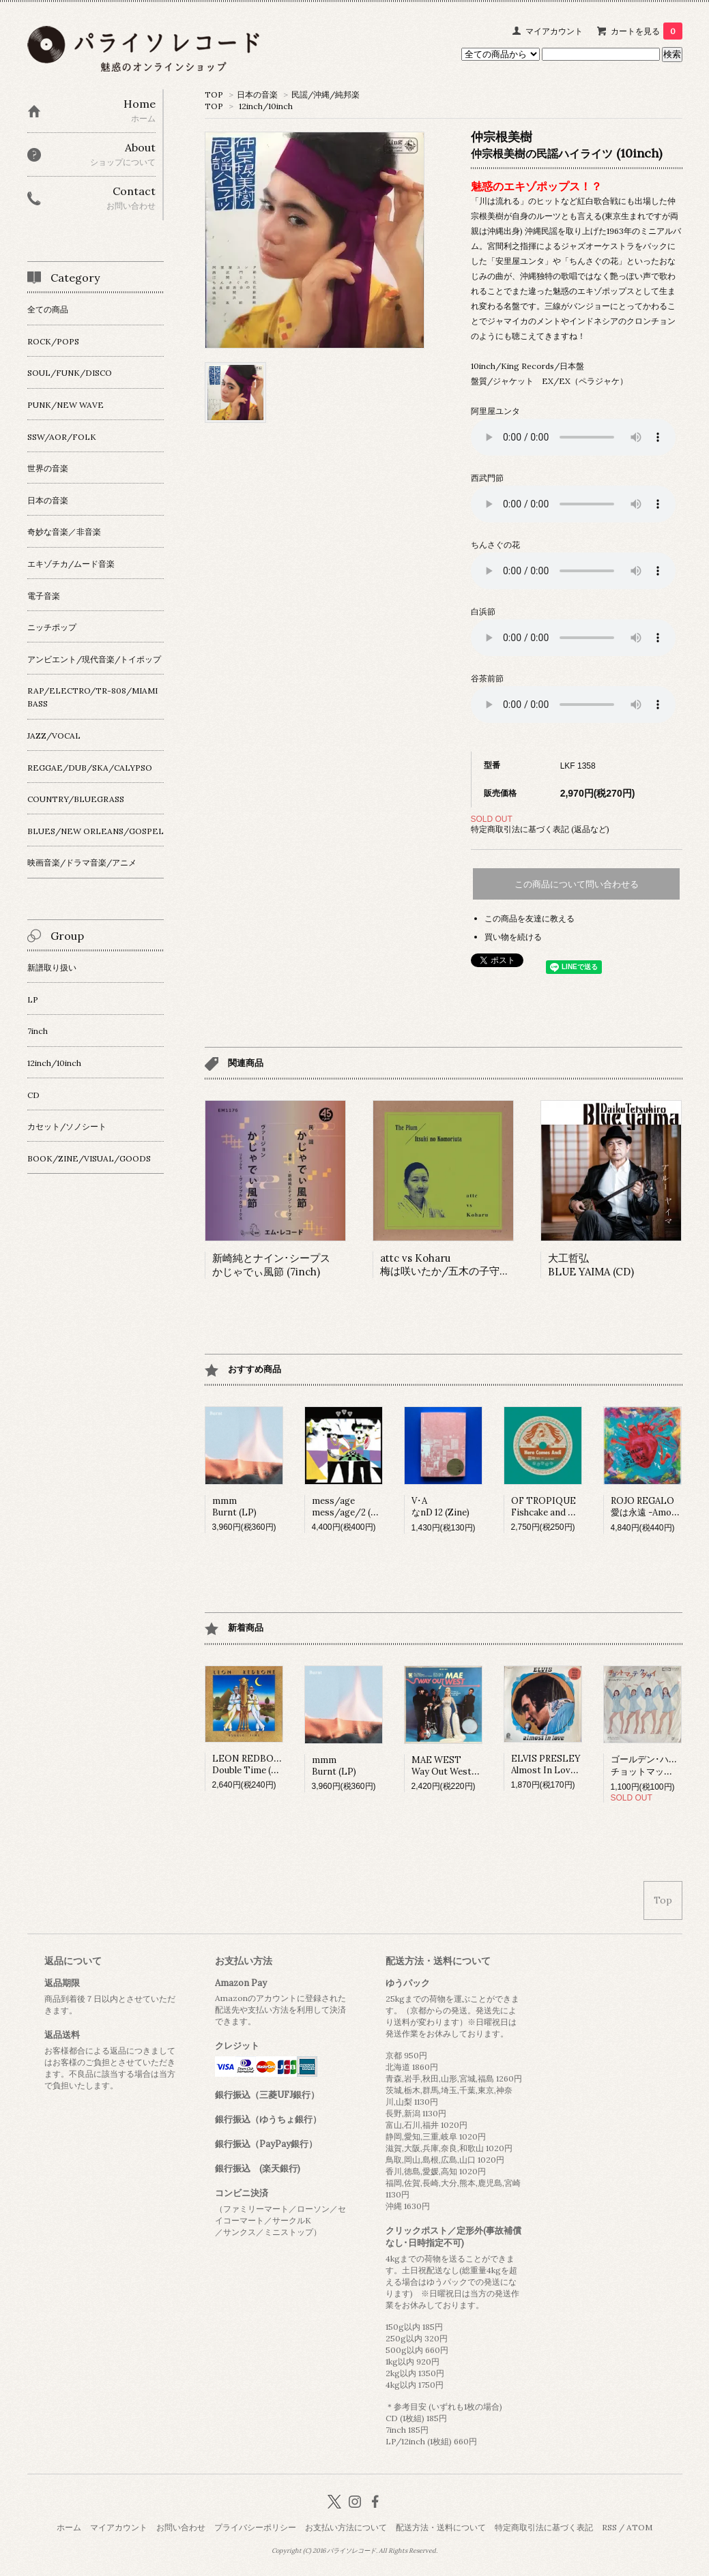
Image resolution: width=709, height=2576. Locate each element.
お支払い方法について (346, 2527)
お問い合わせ (180, 2527)
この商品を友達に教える (529, 918)
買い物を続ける (513, 937)
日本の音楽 (257, 94)
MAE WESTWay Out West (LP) (451, 1765)
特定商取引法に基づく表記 (544, 2527)
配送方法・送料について (441, 2527)
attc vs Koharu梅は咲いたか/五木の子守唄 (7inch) (463, 1264)
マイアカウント (554, 31)
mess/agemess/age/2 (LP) (349, 1506)
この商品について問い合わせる (577, 884)
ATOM (639, 2527)
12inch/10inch (266, 106)
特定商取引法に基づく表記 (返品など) (540, 829)
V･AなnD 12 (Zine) (440, 1506)
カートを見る (646, 31)
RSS (609, 2527)
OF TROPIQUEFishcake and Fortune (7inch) (571, 1506)
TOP (214, 94)
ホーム (69, 2527)
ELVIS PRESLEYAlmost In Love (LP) (553, 1764)
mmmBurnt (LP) (234, 1506)
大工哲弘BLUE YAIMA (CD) (591, 1265)
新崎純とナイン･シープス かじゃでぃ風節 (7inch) (271, 1265)
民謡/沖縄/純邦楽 (325, 94)
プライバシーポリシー (255, 2527)
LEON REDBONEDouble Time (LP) (249, 1764)
